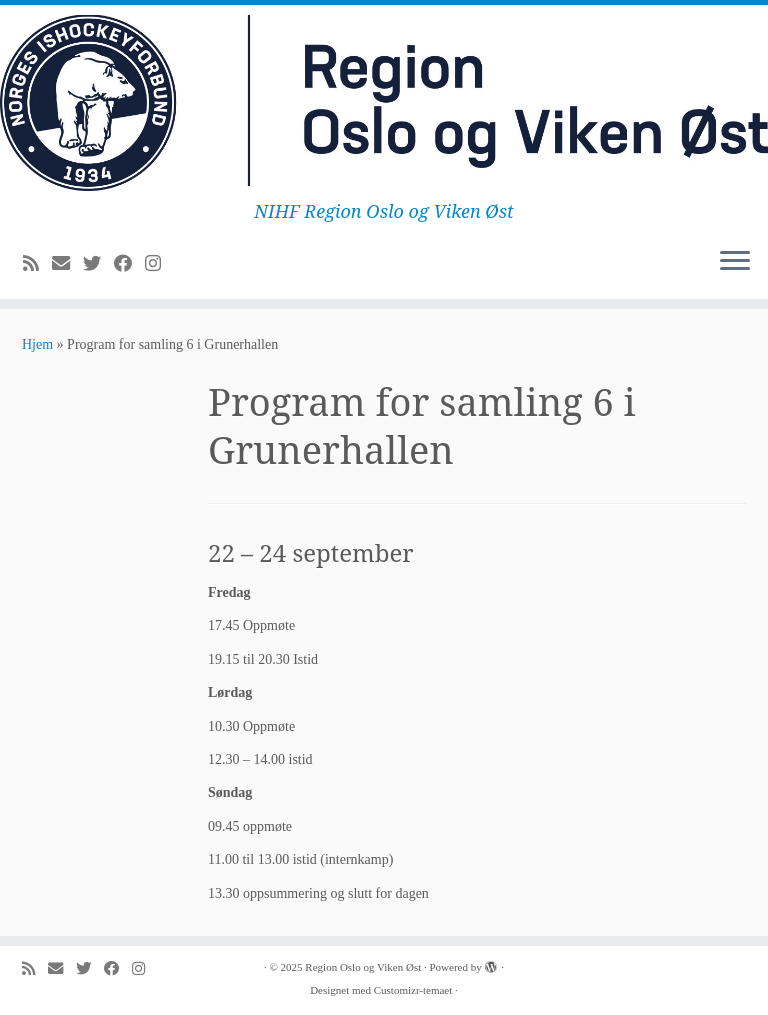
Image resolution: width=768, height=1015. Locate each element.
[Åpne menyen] (735, 263)
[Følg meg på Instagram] (159, 264)
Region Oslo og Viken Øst (363, 967)
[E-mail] (67, 264)
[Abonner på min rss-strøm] (37, 264)
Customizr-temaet (413, 990)
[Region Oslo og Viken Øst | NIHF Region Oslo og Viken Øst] (384, 103)
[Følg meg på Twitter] (98, 264)
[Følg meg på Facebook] (129, 264)
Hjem (37, 344)
